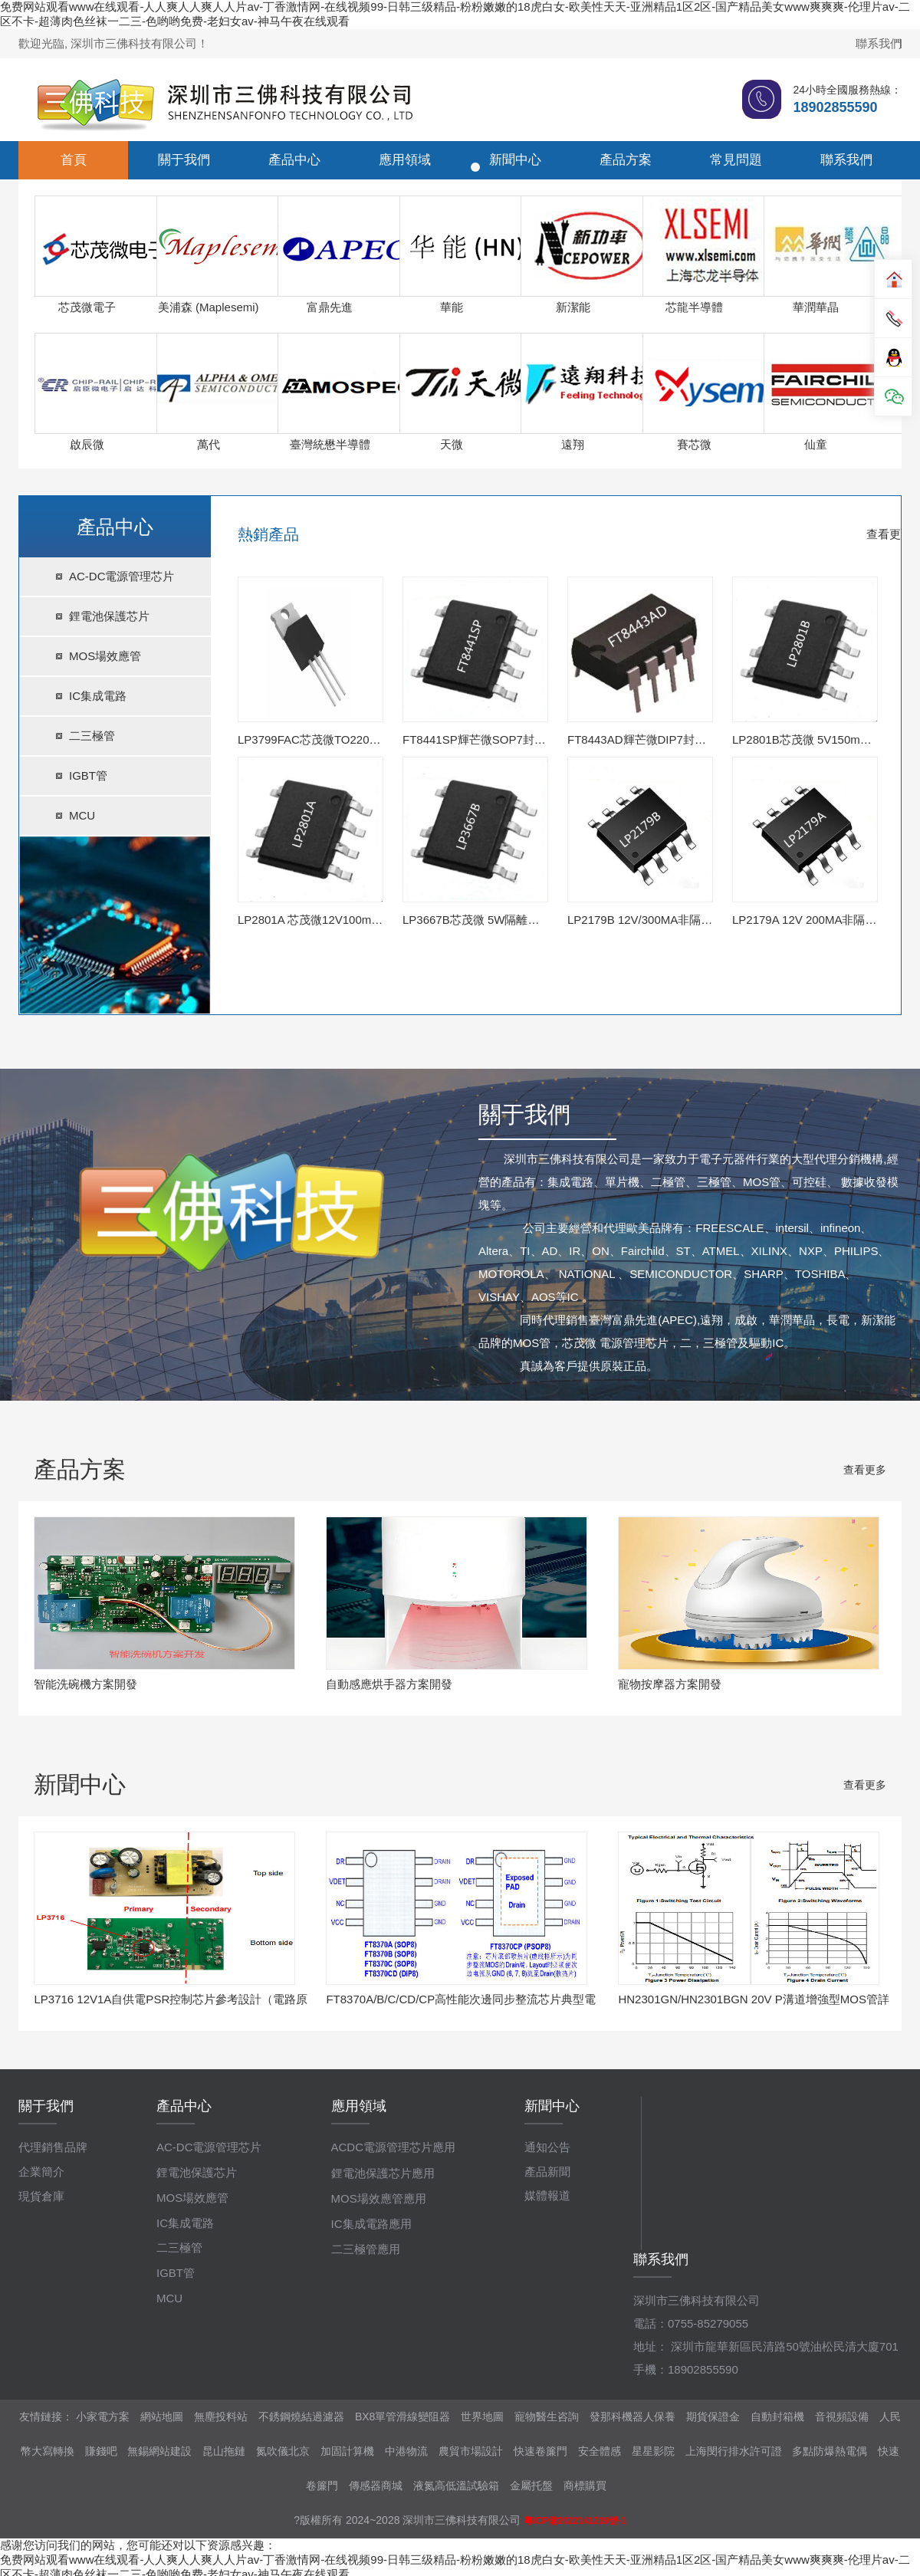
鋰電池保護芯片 (109, 616)
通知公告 (547, 2147)
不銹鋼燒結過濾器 (301, 2416)
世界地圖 (482, 2416)
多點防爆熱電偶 (829, 2451)
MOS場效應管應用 (378, 2198)
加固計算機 (347, 2451)
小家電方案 (103, 2416)
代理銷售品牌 (52, 2147)
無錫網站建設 (159, 2451)
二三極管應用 (365, 2249)
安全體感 (599, 2451)
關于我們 (184, 160)
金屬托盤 (531, 2485)
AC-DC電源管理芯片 (122, 576)
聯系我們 (879, 43)
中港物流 (406, 2451)
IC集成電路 (98, 695)
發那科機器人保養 (632, 2416)
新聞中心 (515, 160)
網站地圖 (161, 2416)
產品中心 (294, 160)
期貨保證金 (713, 2416)
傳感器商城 (375, 2485)
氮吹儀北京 (283, 2451)
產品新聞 (547, 2171)
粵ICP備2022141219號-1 (575, 2520)
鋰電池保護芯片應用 (383, 2173)
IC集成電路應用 (371, 2223)
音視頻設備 (842, 2416)
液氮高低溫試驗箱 (456, 2485)
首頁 (74, 160)
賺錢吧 (101, 2451)
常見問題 (736, 160)
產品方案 (626, 160)
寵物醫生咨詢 (546, 2416)
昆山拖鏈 (223, 2451)
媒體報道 (547, 2195)
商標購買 (585, 2485)
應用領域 (405, 160)
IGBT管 (88, 775)
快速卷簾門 (540, 2451)
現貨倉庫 (41, 2196)
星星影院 (653, 2451)
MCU (82, 815)
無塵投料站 (221, 2416)
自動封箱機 (777, 2416)
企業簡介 (41, 2171)
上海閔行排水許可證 (733, 2451)
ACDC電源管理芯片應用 (393, 2147)
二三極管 (92, 735)
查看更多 (889, 533)
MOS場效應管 (105, 655)
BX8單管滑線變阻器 (402, 2416)
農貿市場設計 (471, 2451)
